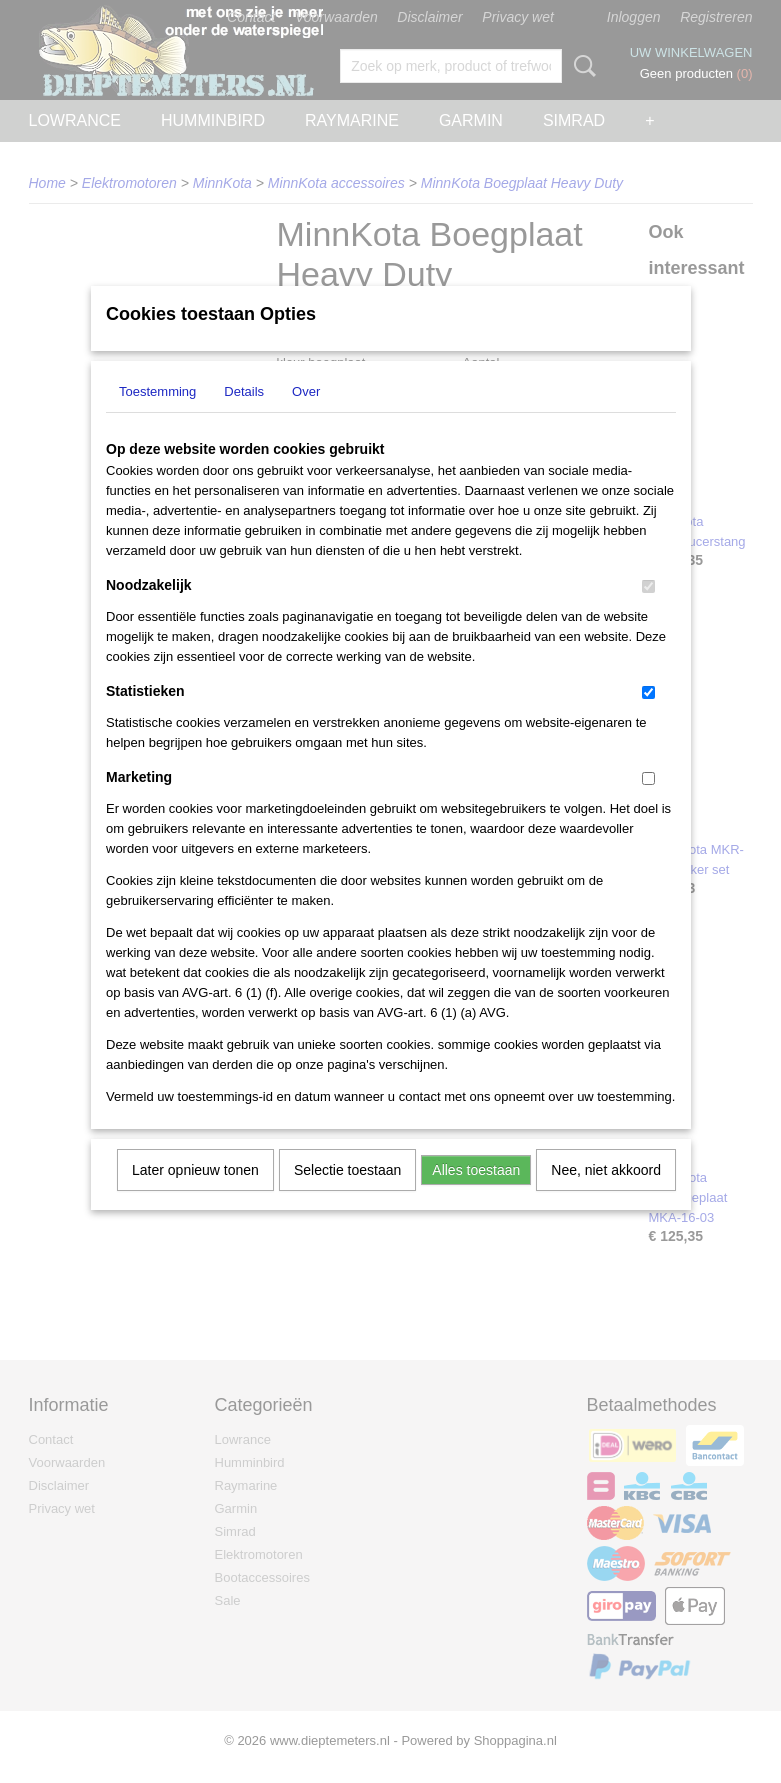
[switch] (648, 612)
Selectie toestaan (347, 1196)
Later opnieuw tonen (195, 1196)
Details (244, 417)
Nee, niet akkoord (606, 1196)
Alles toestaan (476, 1196)
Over (306, 417)
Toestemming (157, 417)
